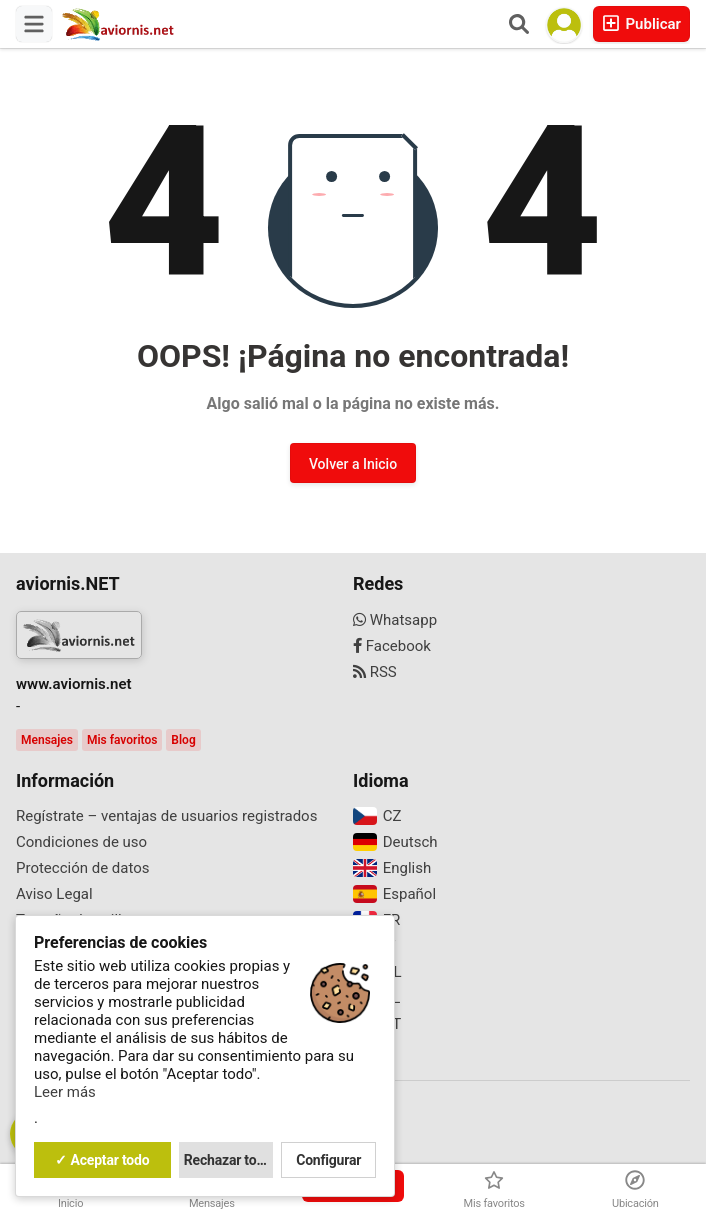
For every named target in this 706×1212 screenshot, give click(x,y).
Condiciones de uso (81, 842)
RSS (375, 672)
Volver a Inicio (353, 464)
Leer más (65, 1092)
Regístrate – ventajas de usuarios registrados (166, 816)
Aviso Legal (54, 894)
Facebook (392, 646)
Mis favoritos (122, 740)
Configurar (328, 1160)
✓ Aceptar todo (102, 1160)
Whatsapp (395, 620)
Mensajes (47, 740)
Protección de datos (83, 868)
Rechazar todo (228, 1160)
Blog (183, 740)
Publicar (641, 23)
